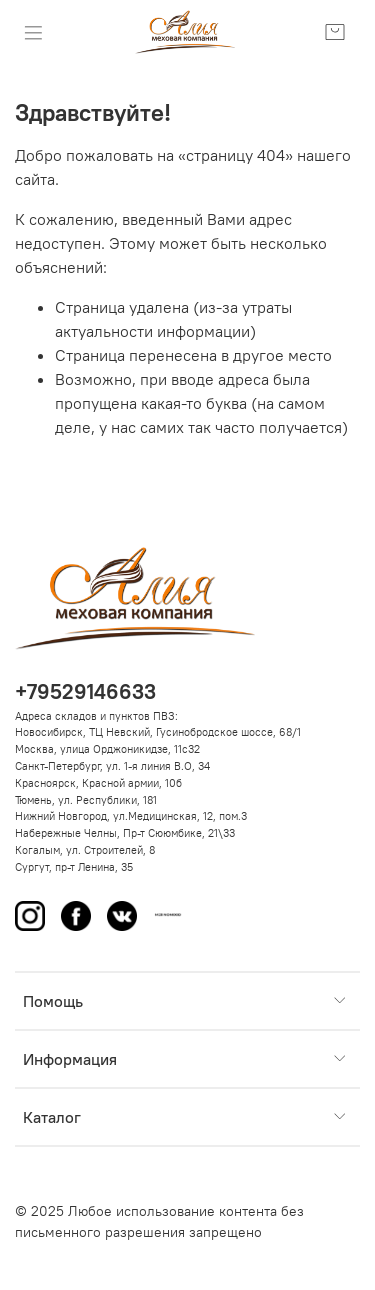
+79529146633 (85, 691)
